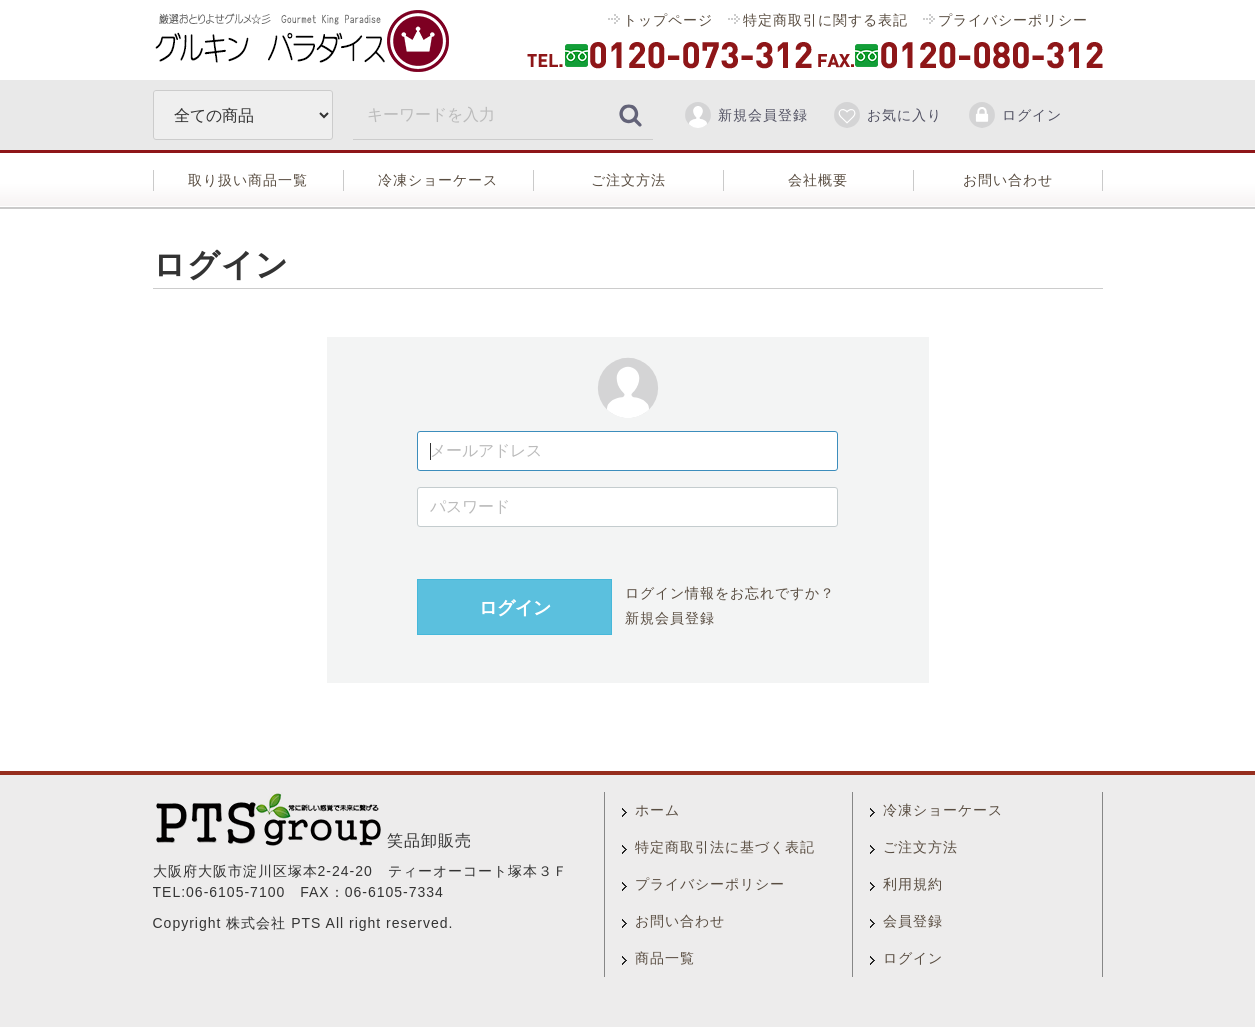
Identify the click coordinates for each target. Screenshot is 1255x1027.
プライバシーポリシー (1012, 20)
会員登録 (913, 921)
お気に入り (887, 115)
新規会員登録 (745, 115)
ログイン (1014, 115)
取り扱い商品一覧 (248, 180)
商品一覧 (665, 958)
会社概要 (818, 180)
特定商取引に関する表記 (824, 20)
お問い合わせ (1008, 180)
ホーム (657, 810)
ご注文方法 (628, 180)
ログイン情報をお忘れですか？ (729, 593)
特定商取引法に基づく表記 (725, 847)
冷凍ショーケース (438, 180)
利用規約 (913, 884)
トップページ (668, 20)
